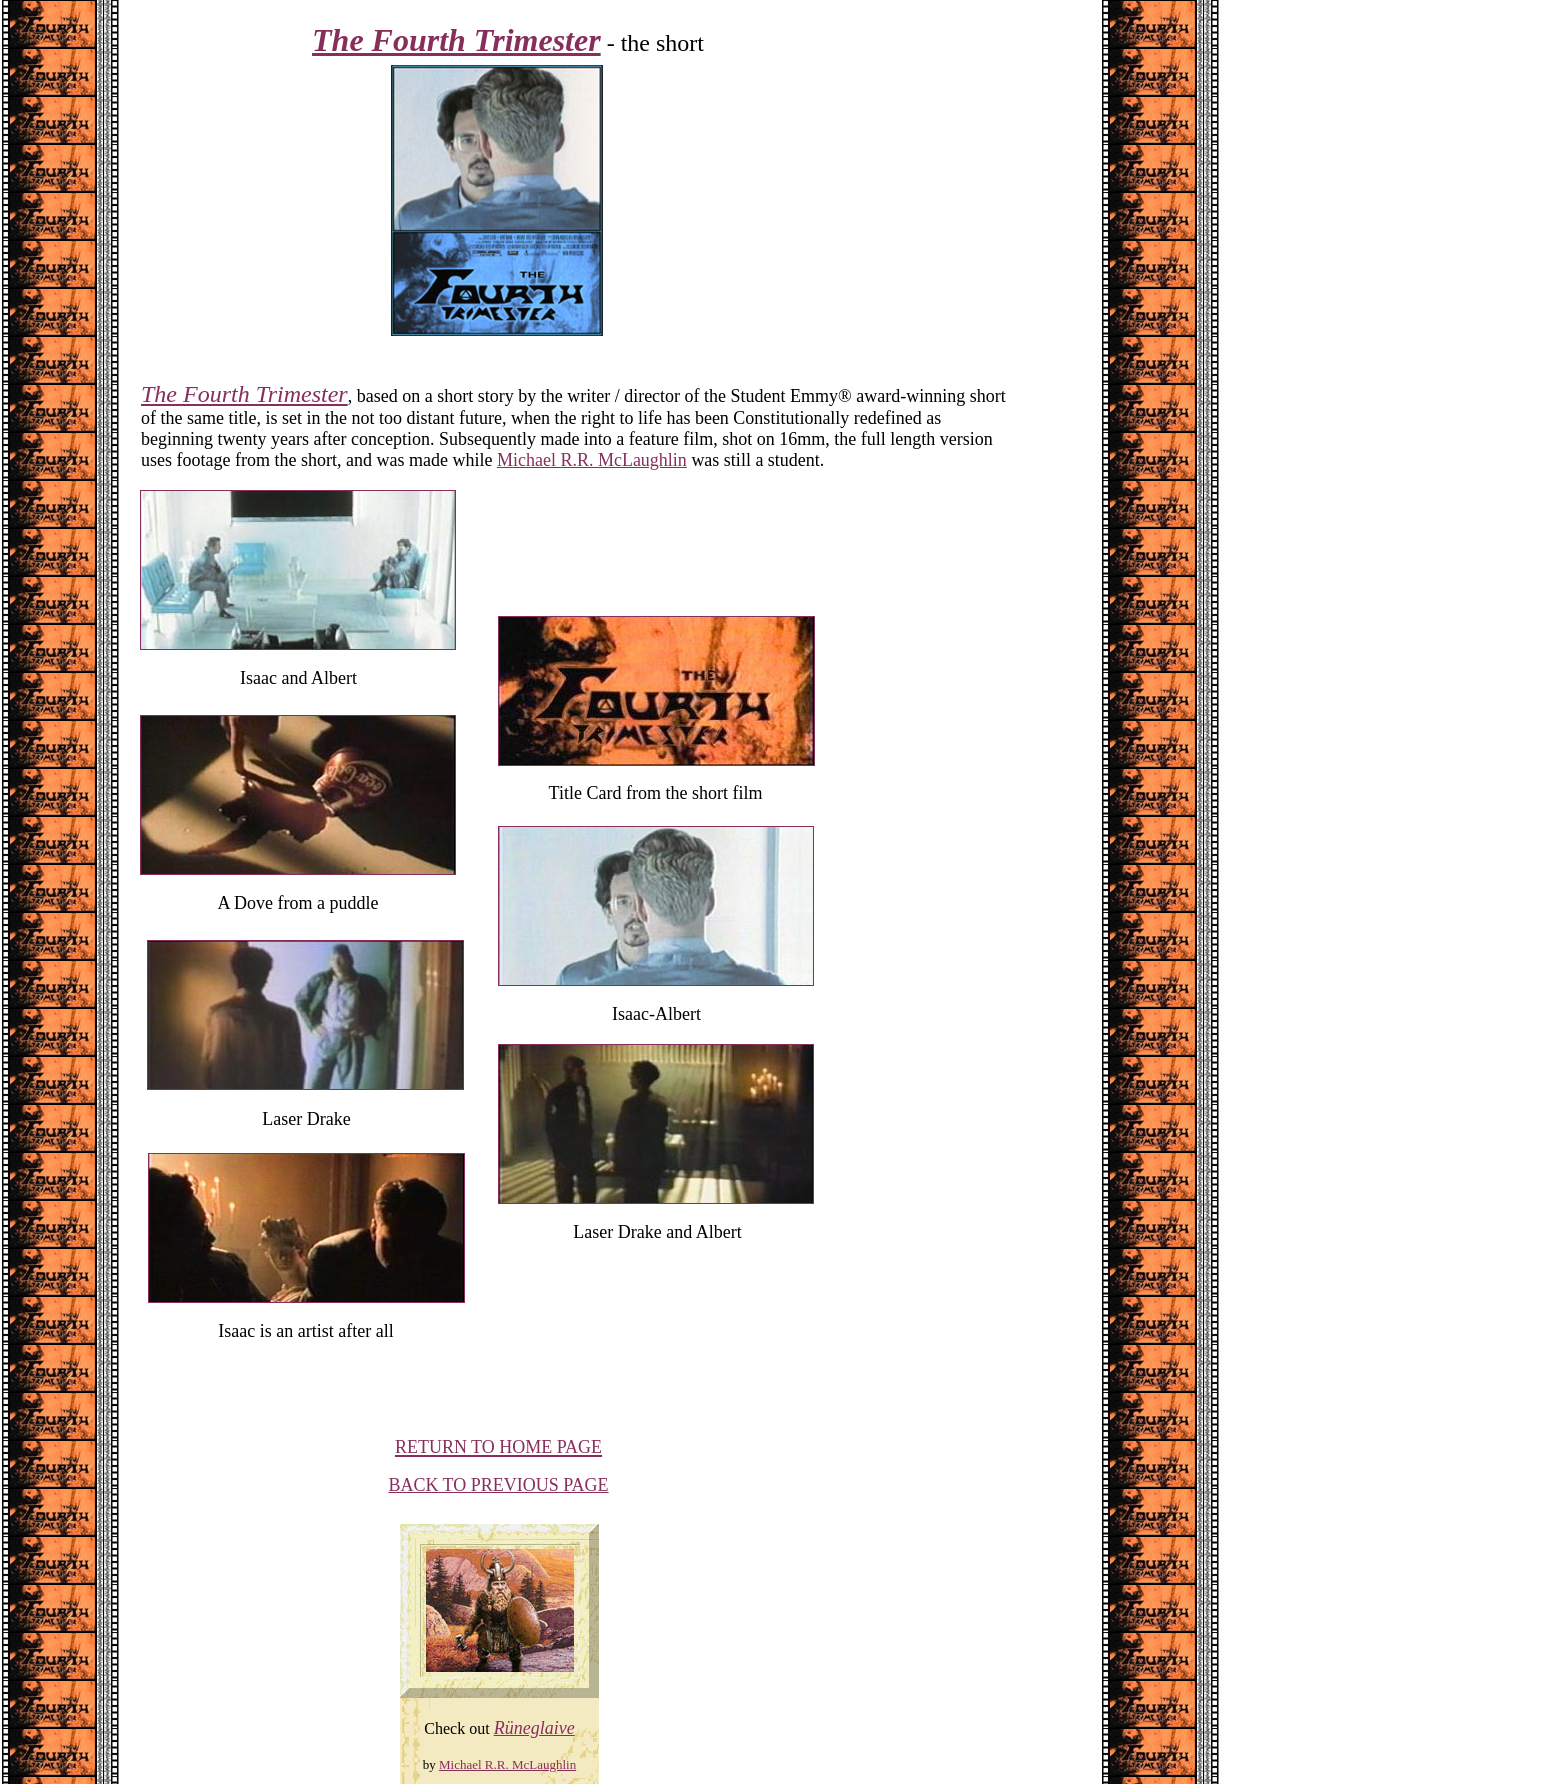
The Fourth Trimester (244, 394)
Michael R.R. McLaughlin (592, 460)
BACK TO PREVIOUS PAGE (498, 1485)
